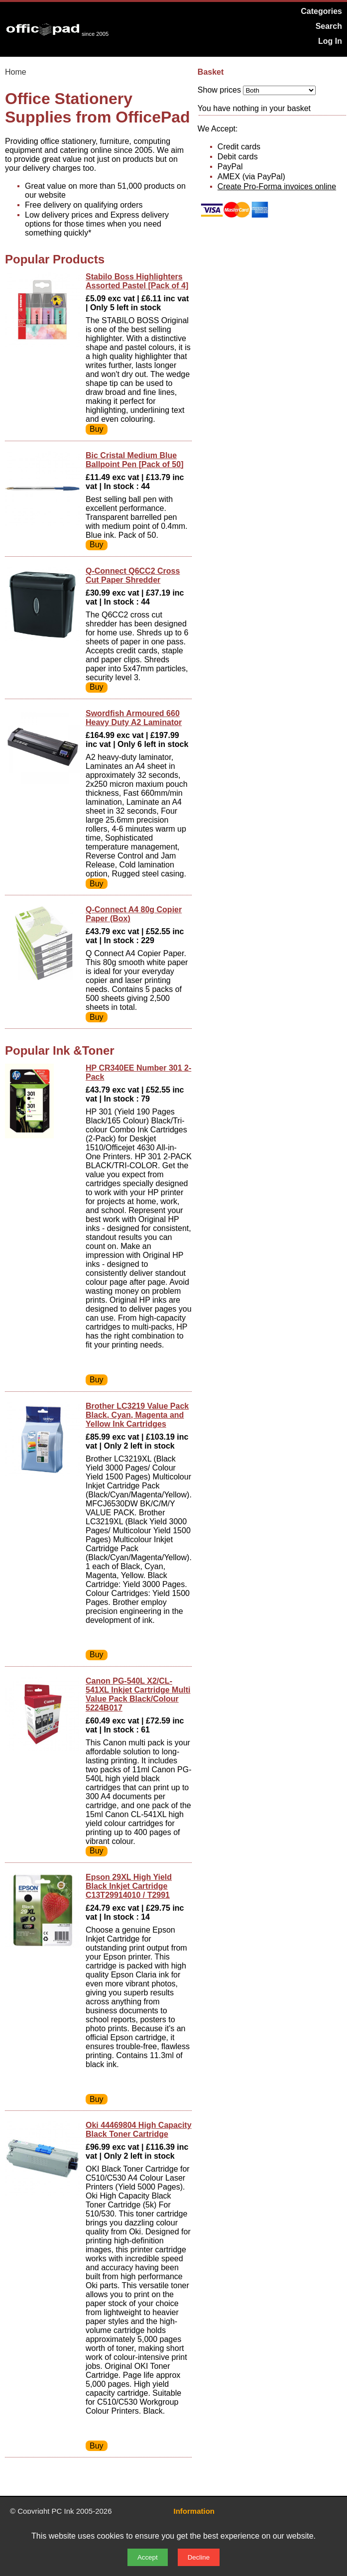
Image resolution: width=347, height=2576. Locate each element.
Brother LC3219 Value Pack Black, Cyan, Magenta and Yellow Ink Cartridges (137, 1415)
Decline (199, 2557)
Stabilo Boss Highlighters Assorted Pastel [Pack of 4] (137, 281)
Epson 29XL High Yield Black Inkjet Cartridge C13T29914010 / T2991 (129, 1886)
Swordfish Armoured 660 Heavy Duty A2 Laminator (134, 718)
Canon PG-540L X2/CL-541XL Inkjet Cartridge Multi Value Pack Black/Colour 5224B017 (138, 1694)
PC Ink (63, 2511)
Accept (147, 2557)
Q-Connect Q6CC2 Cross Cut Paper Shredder (133, 575)
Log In (330, 41)
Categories (321, 11)
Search (329, 26)
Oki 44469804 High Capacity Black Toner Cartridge (139, 2129)
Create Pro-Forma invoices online (277, 186)
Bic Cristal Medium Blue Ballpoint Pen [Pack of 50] (134, 460)
